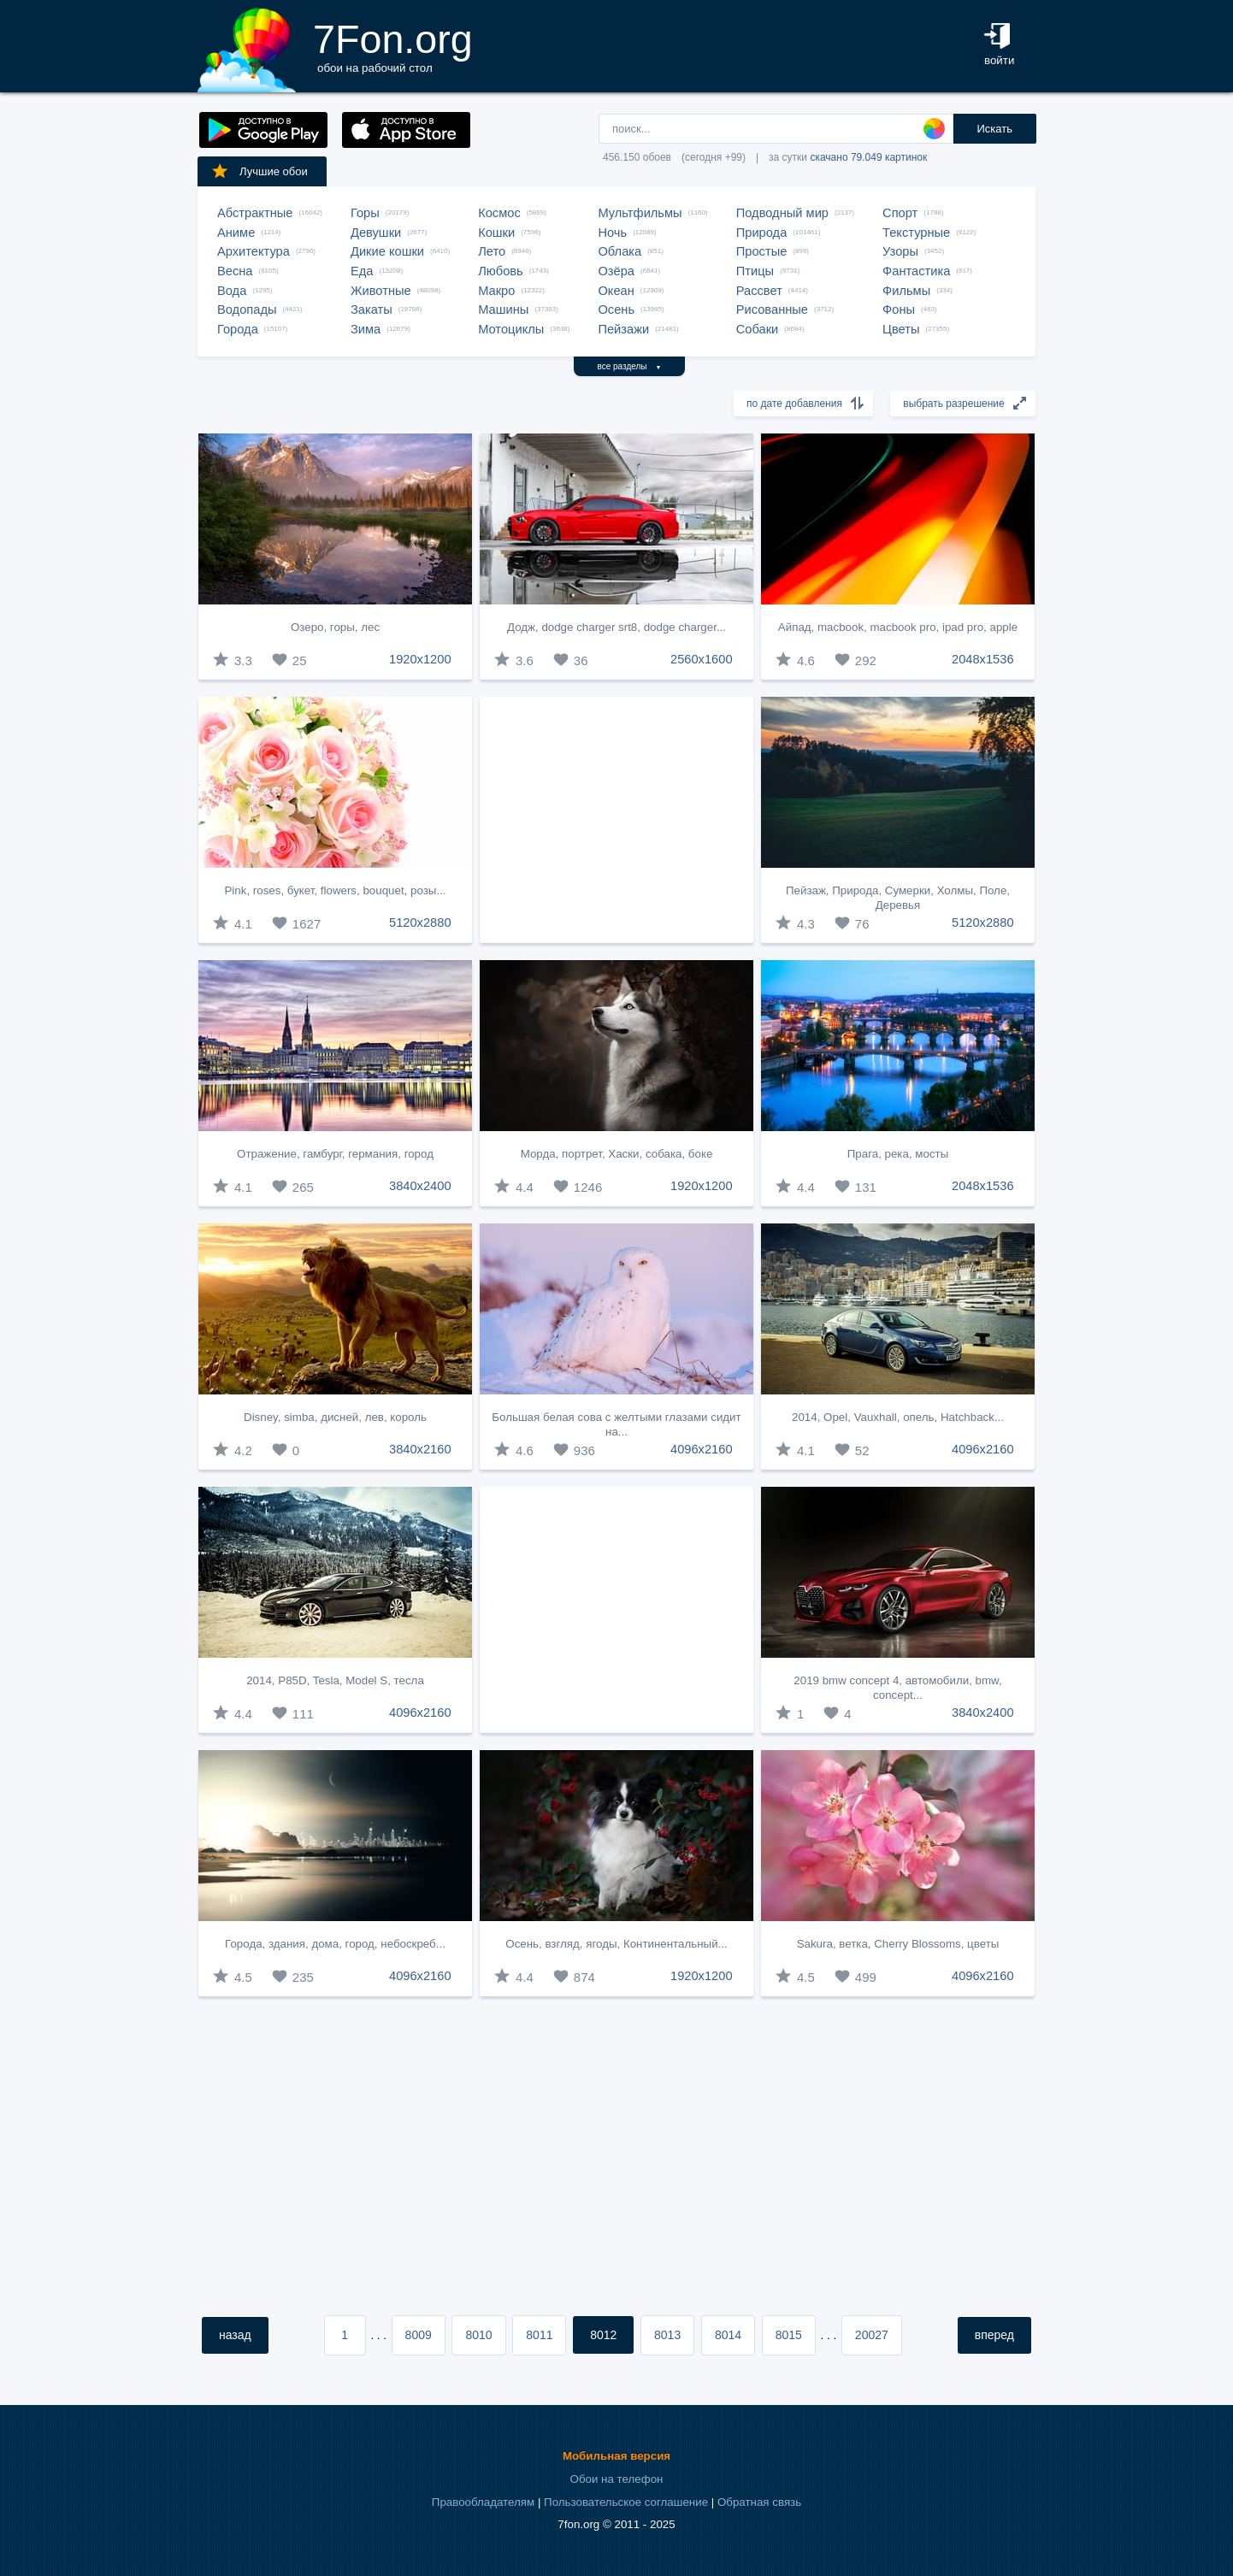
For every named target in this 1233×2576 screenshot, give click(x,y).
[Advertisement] (616, 820)
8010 (478, 2335)
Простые (762, 251)
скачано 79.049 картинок (868, 157)
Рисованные (772, 309)
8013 (667, 2335)
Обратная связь (759, 2502)
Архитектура (253, 251)
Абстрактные (254, 213)
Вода (231, 291)
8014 (728, 2335)
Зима (366, 329)
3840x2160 (420, 1449)
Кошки (496, 232)
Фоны (898, 309)
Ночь (612, 232)
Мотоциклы (511, 329)
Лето (491, 251)
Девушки (376, 232)
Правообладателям (483, 2502)
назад (235, 2335)
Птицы (755, 271)
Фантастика (916, 271)
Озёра (616, 271)
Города (237, 329)
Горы (365, 213)
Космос (499, 213)
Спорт (899, 213)
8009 (418, 2335)
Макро (496, 291)
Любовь (500, 271)
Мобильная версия (616, 2455)
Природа (762, 232)
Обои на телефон (617, 2479)
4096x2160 (701, 1449)
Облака (619, 251)
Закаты (371, 309)
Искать (994, 128)
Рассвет (759, 291)
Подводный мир (782, 213)
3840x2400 (420, 1186)
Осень (616, 309)
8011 (539, 2335)
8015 (789, 2335)
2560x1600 (701, 659)
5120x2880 (420, 922)
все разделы (630, 366)
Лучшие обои (259, 171)
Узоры (900, 251)
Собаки (757, 329)
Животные (381, 291)
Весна (235, 271)
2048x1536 (983, 659)
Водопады (246, 309)
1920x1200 (420, 659)
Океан (616, 291)
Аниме (236, 232)
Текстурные (916, 232)
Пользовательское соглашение (626, 2502)
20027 (871, 2335)
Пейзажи (623, 329)
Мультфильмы (639, 213)
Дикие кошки (387, 251)
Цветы (900, 329)
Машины (503, 309)
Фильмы (906, 291)
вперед (994, 2335)
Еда (362, 271)
